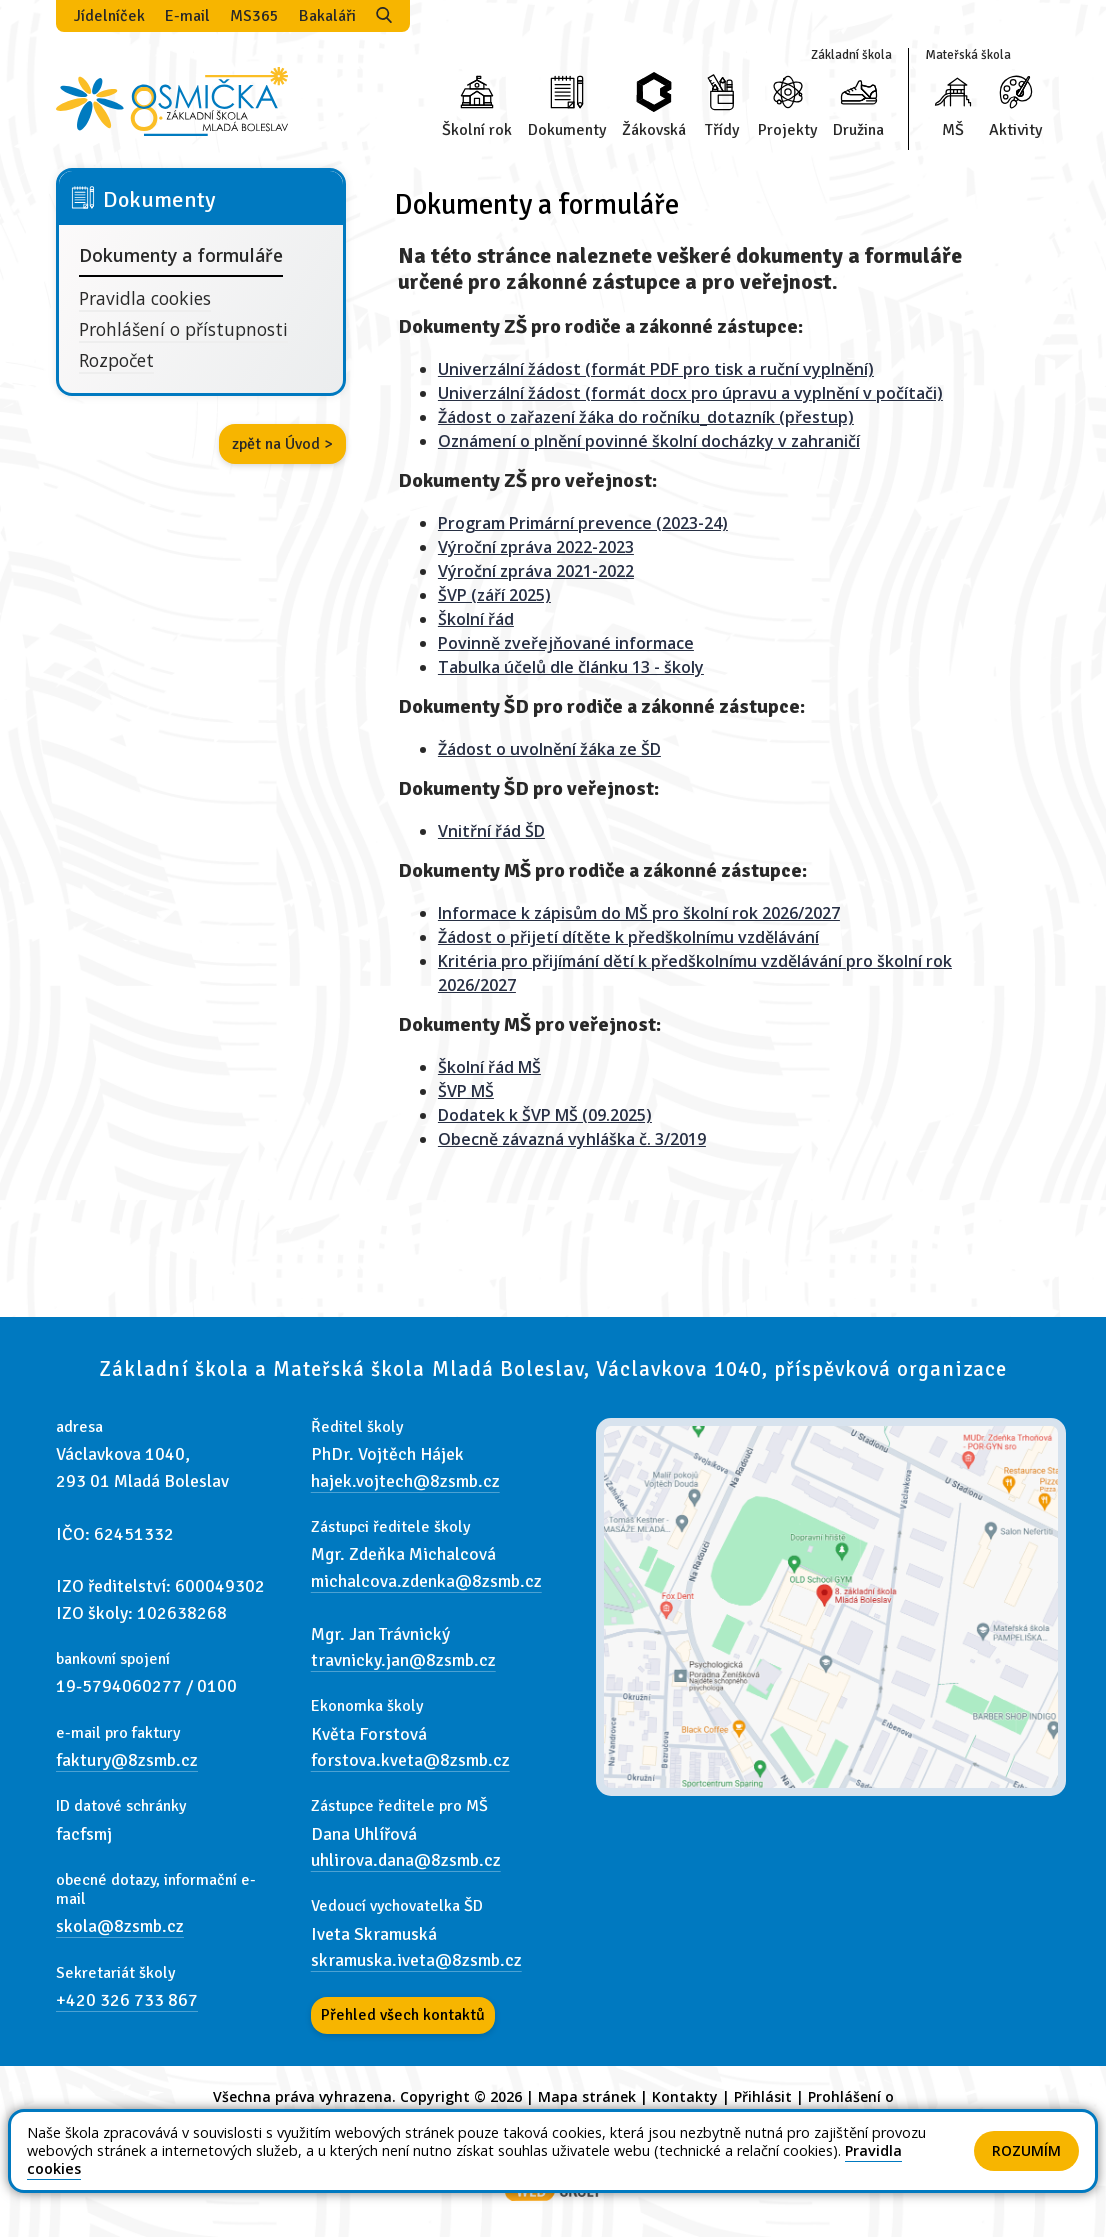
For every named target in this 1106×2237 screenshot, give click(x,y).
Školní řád (476, 619)
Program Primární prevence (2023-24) (583, 523)
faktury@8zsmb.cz (127, 1760)
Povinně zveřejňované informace (566, 643)
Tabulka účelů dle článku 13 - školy (571, 667)
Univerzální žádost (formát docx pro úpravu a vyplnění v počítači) (690, 393)
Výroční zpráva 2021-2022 (536, 571)
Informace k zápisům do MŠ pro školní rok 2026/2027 (639, 913)
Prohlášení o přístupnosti (183, 329)
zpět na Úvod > (282, 444)
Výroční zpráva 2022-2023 (536, 547)
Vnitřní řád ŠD (491, 831)
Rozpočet (116, 360)
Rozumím (1026, 2150)
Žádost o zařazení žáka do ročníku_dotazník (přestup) (646, 417)
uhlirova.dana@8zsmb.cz (406, 1860)
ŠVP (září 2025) (494, 595)
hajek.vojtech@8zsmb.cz (405, 1481)
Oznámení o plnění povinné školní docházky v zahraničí (649, 441)
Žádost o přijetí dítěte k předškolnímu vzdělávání (628, 937)
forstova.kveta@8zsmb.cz (410, 1760)
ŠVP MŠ (466, 1091)
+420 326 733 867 (127, 2000)
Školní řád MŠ (489, 1067)
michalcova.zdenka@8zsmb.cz (426, 1581)
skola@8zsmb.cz (120, 1926)
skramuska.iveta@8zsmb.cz (416, 1960)
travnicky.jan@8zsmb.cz (403, 1660)
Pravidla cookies (145, 298)
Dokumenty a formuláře (181, 255)
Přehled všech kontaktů (403, 2015)
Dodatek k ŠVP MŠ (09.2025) (545, 1115)
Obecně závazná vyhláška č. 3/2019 (572, 1139)
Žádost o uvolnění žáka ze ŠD (549, 749)
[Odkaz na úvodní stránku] (172, 100)
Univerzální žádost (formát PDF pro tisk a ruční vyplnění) (656, 369)
